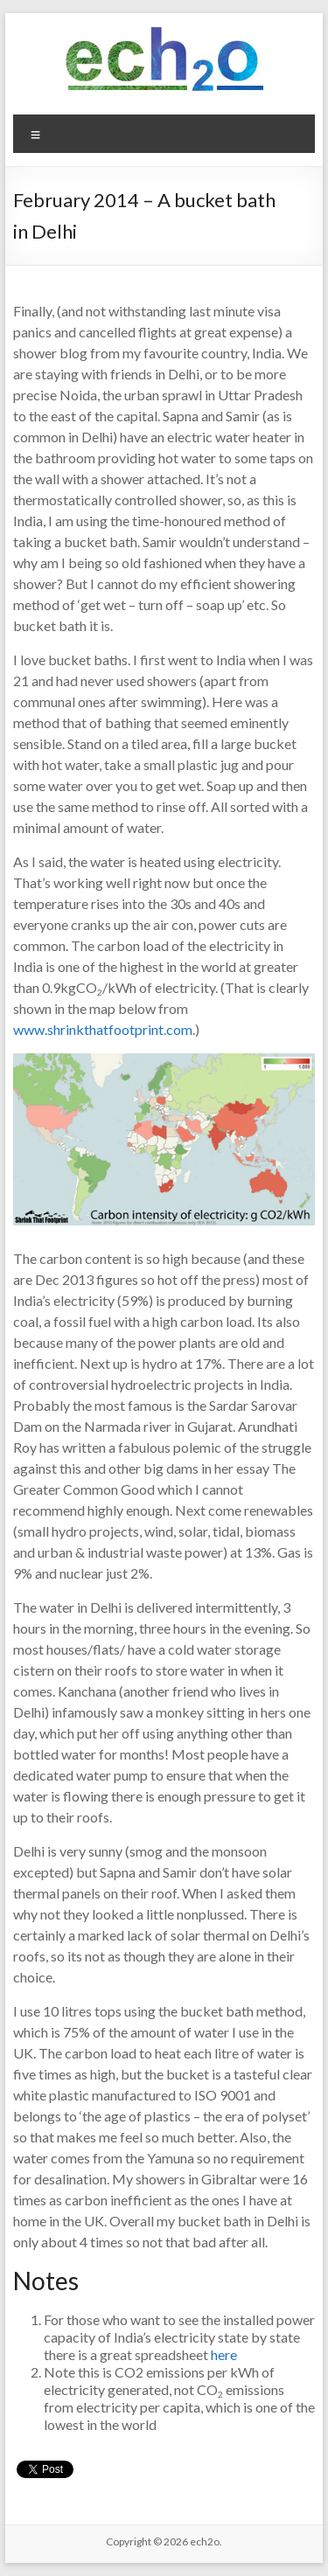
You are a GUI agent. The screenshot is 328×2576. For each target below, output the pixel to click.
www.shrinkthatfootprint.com (102, 1029)
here (224, 2354)
